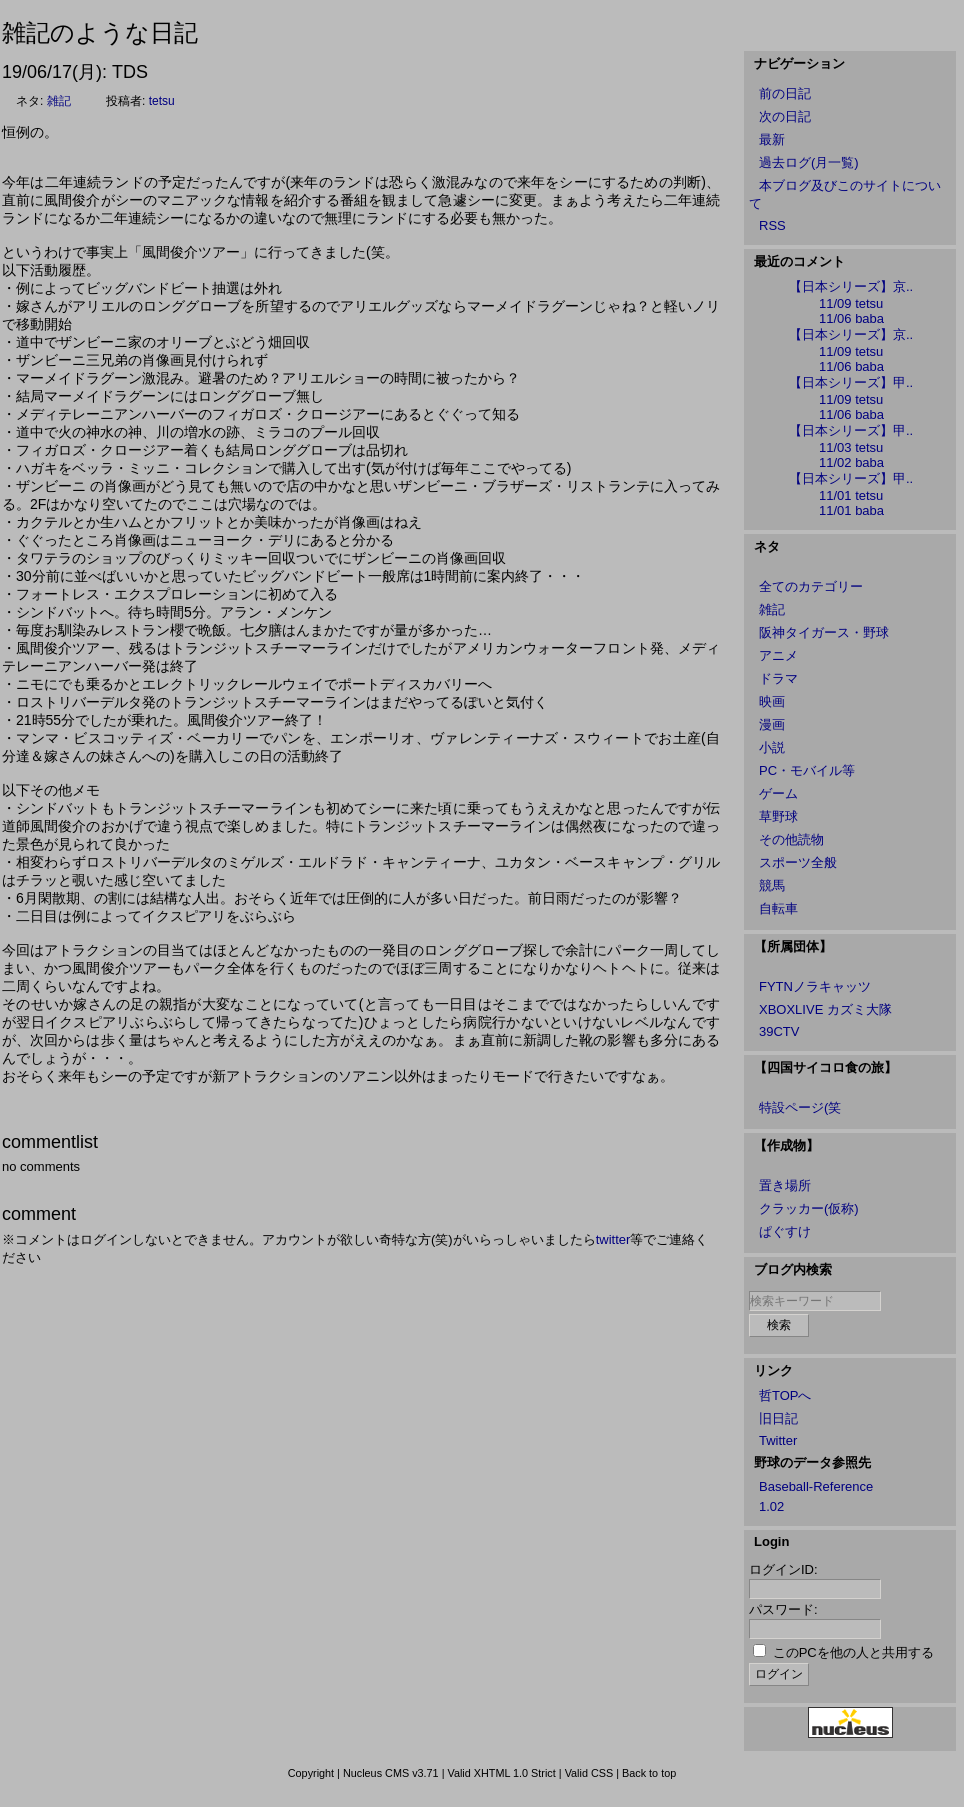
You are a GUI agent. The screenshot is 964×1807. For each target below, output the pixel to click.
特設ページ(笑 (800, 1107)
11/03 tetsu (851, 447)
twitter (613, 1239)
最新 (772, 139)
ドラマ (778, 678)
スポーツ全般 (798, 862)
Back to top (649, 1773)
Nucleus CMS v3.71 (391, 1773)
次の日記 (785, 116)
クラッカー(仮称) (809, 1208)
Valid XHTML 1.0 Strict (501, 1773)
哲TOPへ (785, 1395)
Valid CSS (589, 1773)
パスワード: (783, 1609)
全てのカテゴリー (811, 586)
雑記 (59, 101)
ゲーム (778, 793)
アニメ (778, 655)
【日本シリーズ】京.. (851, 286)
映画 (772, 701)
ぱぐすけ (785, 1231)
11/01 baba (851, 510)
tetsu (162, 101)
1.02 (771, 1506)
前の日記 (785, 93)
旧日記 (778, 1418)
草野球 (778, 816)
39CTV (779, 1031)
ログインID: (783, 1569)
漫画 (772, 724)
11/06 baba (851, 318)
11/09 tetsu (851, 303)
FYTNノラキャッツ (815, 986)
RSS (772, 225)
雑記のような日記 (100, 32)
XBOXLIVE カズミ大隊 (825, 1009)
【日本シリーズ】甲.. (851, 382)
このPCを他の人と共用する (853, 1652)
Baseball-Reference (816, 1486)
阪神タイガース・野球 (824, 632)
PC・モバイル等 (807, 770)
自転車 (778, 908)
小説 (772, 747)
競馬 (772, 885)
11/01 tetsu (851, 495)
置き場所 (785, 1185)
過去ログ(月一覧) (809, 162)
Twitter (778, 1440)
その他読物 (791, 839)
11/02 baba (851, 462)
